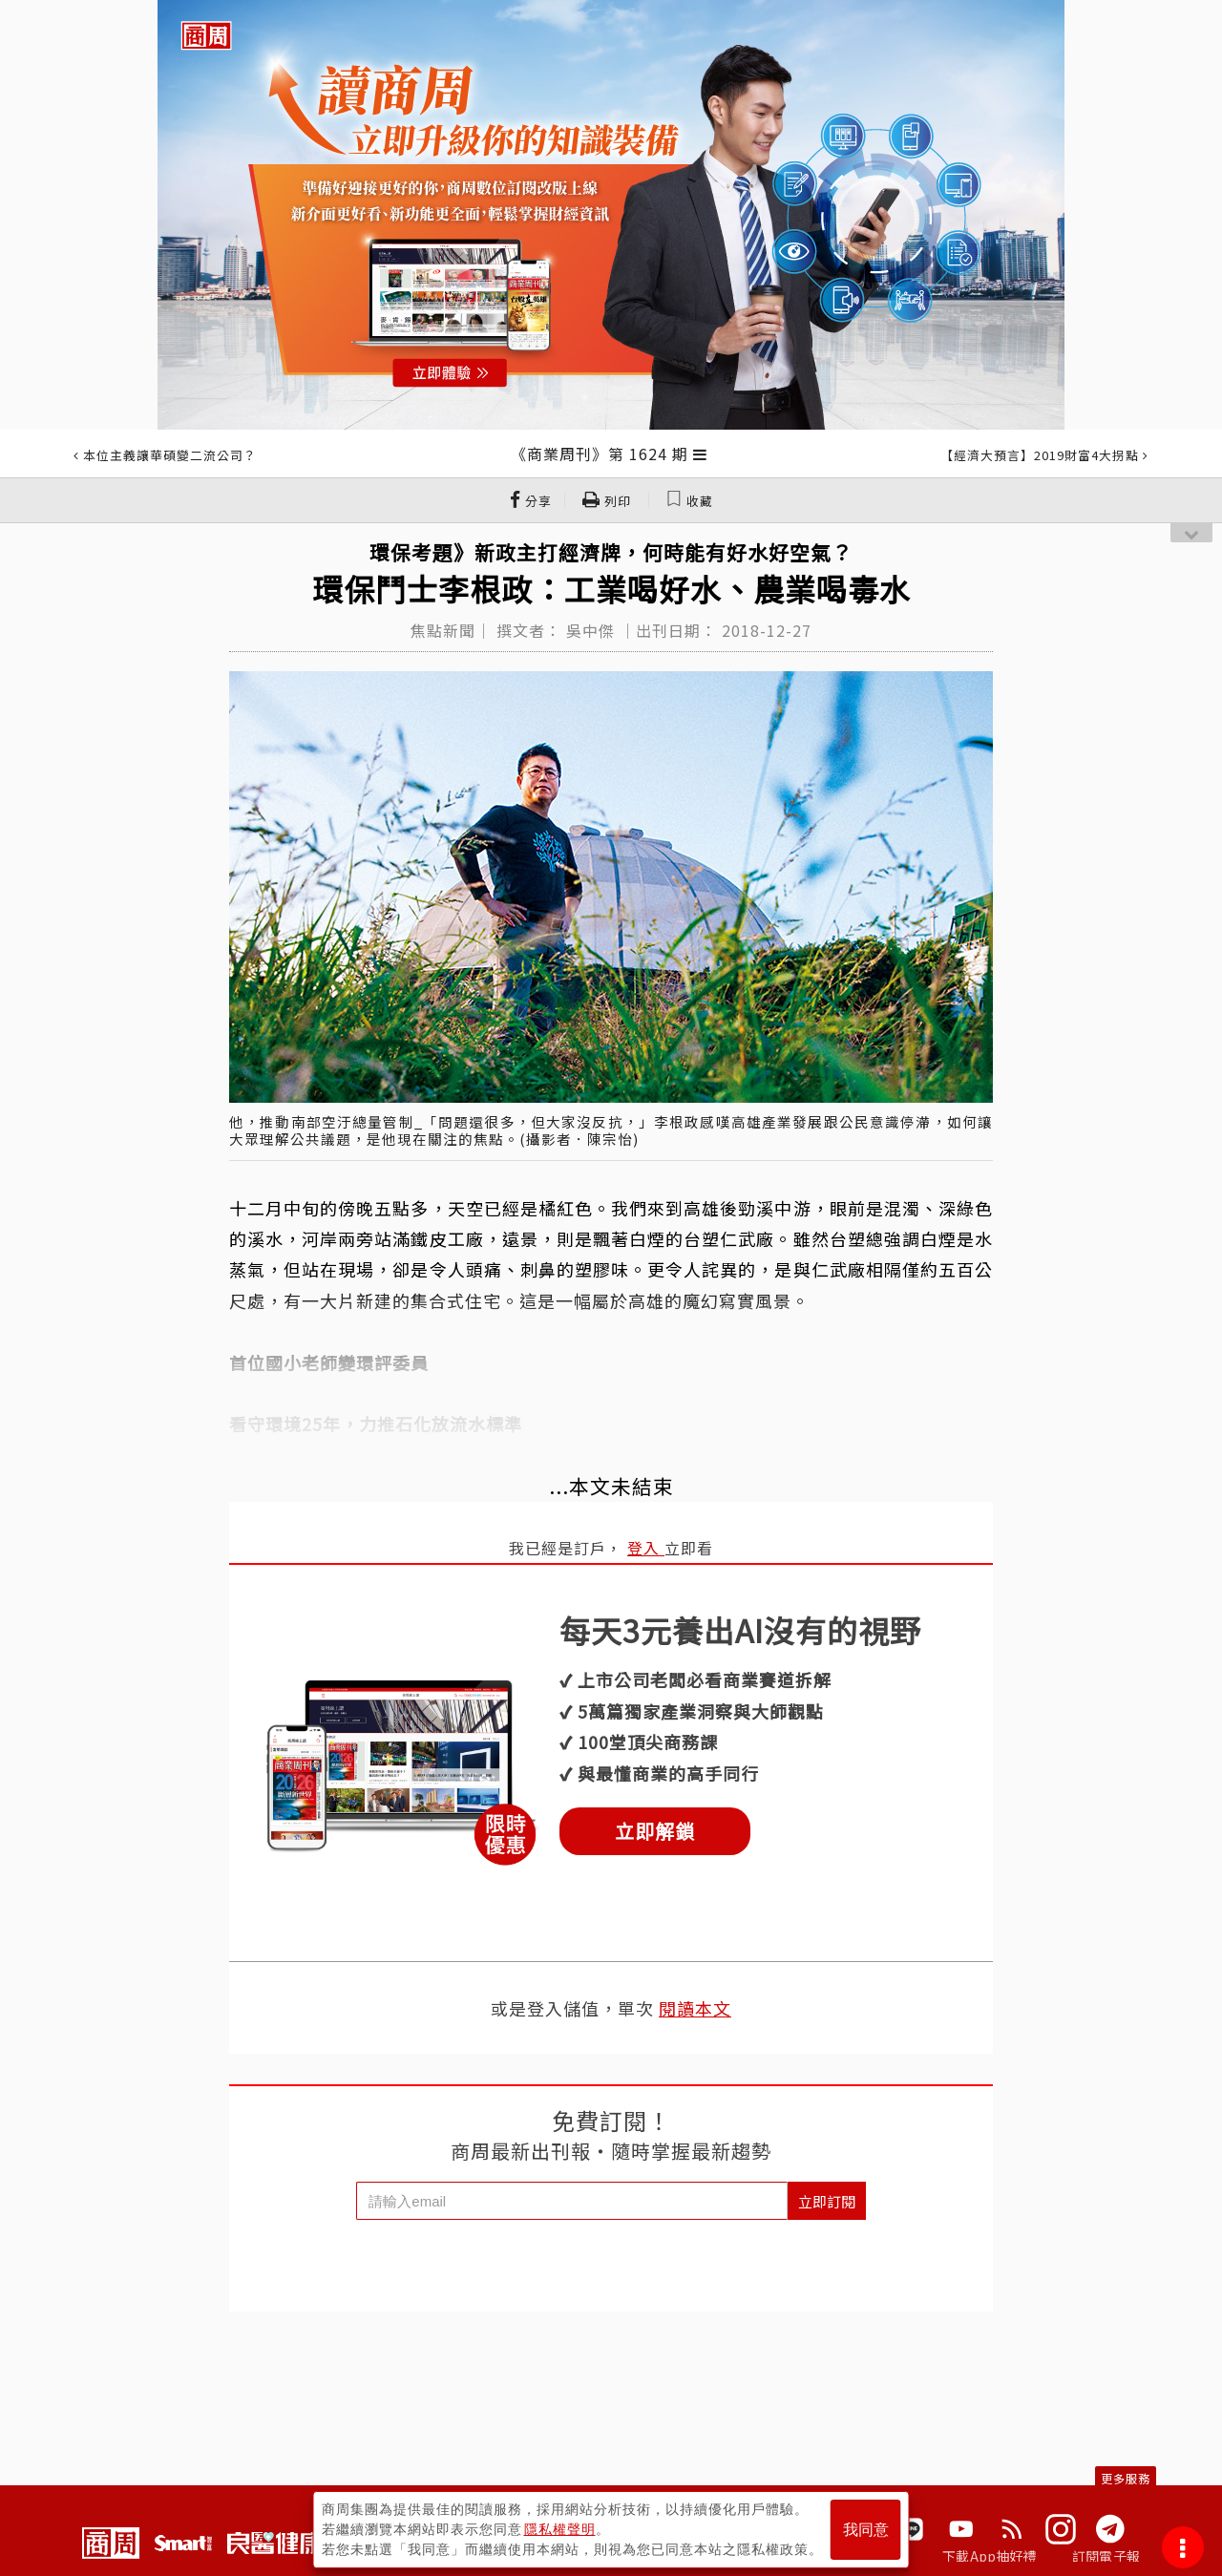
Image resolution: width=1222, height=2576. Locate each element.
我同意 (866, 2530)
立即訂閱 (826, 2201)
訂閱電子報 (1106, 2555)
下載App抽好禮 (989, 2555)
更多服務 (1125, 2478)
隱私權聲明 (560, 2529)
